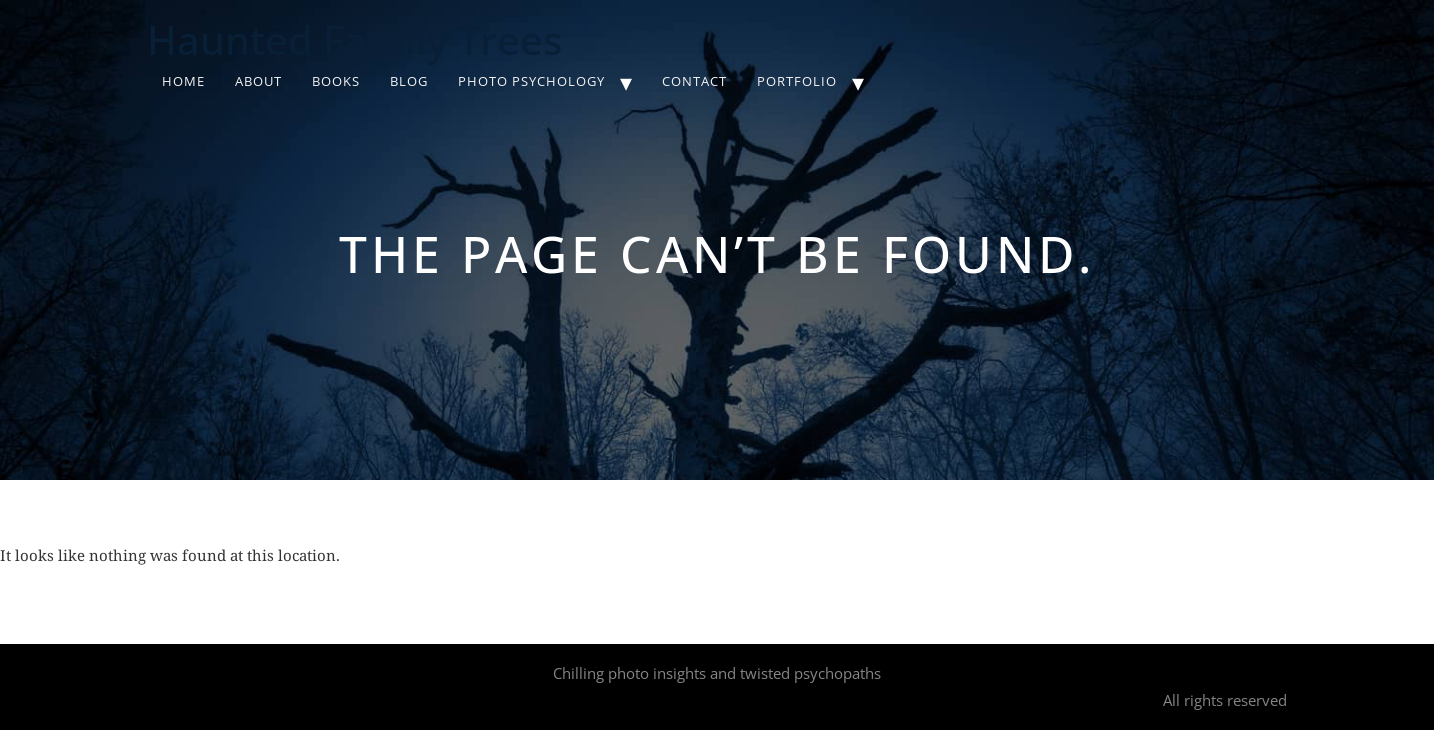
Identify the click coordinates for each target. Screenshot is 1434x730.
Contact (694, 81)
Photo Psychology (531, 81)
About (258, 81)
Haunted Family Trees (354, 39)
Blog (409, 81)
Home (183, 81)
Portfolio (797, 81)
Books (336, 81)
